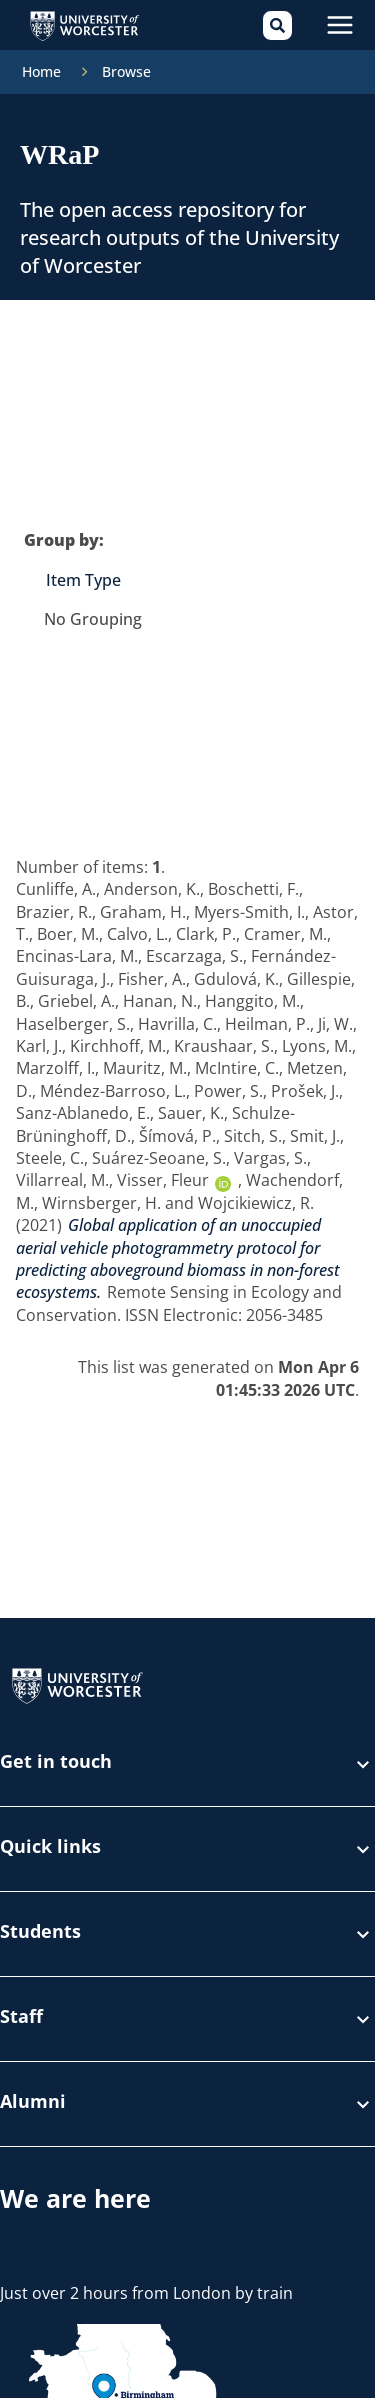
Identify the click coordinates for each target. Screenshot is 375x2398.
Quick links (187, 1849)
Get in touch (187, 1764)
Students (187, 1934)
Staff (187, 2019)
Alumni (187, 2104)
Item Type (83, 580)
